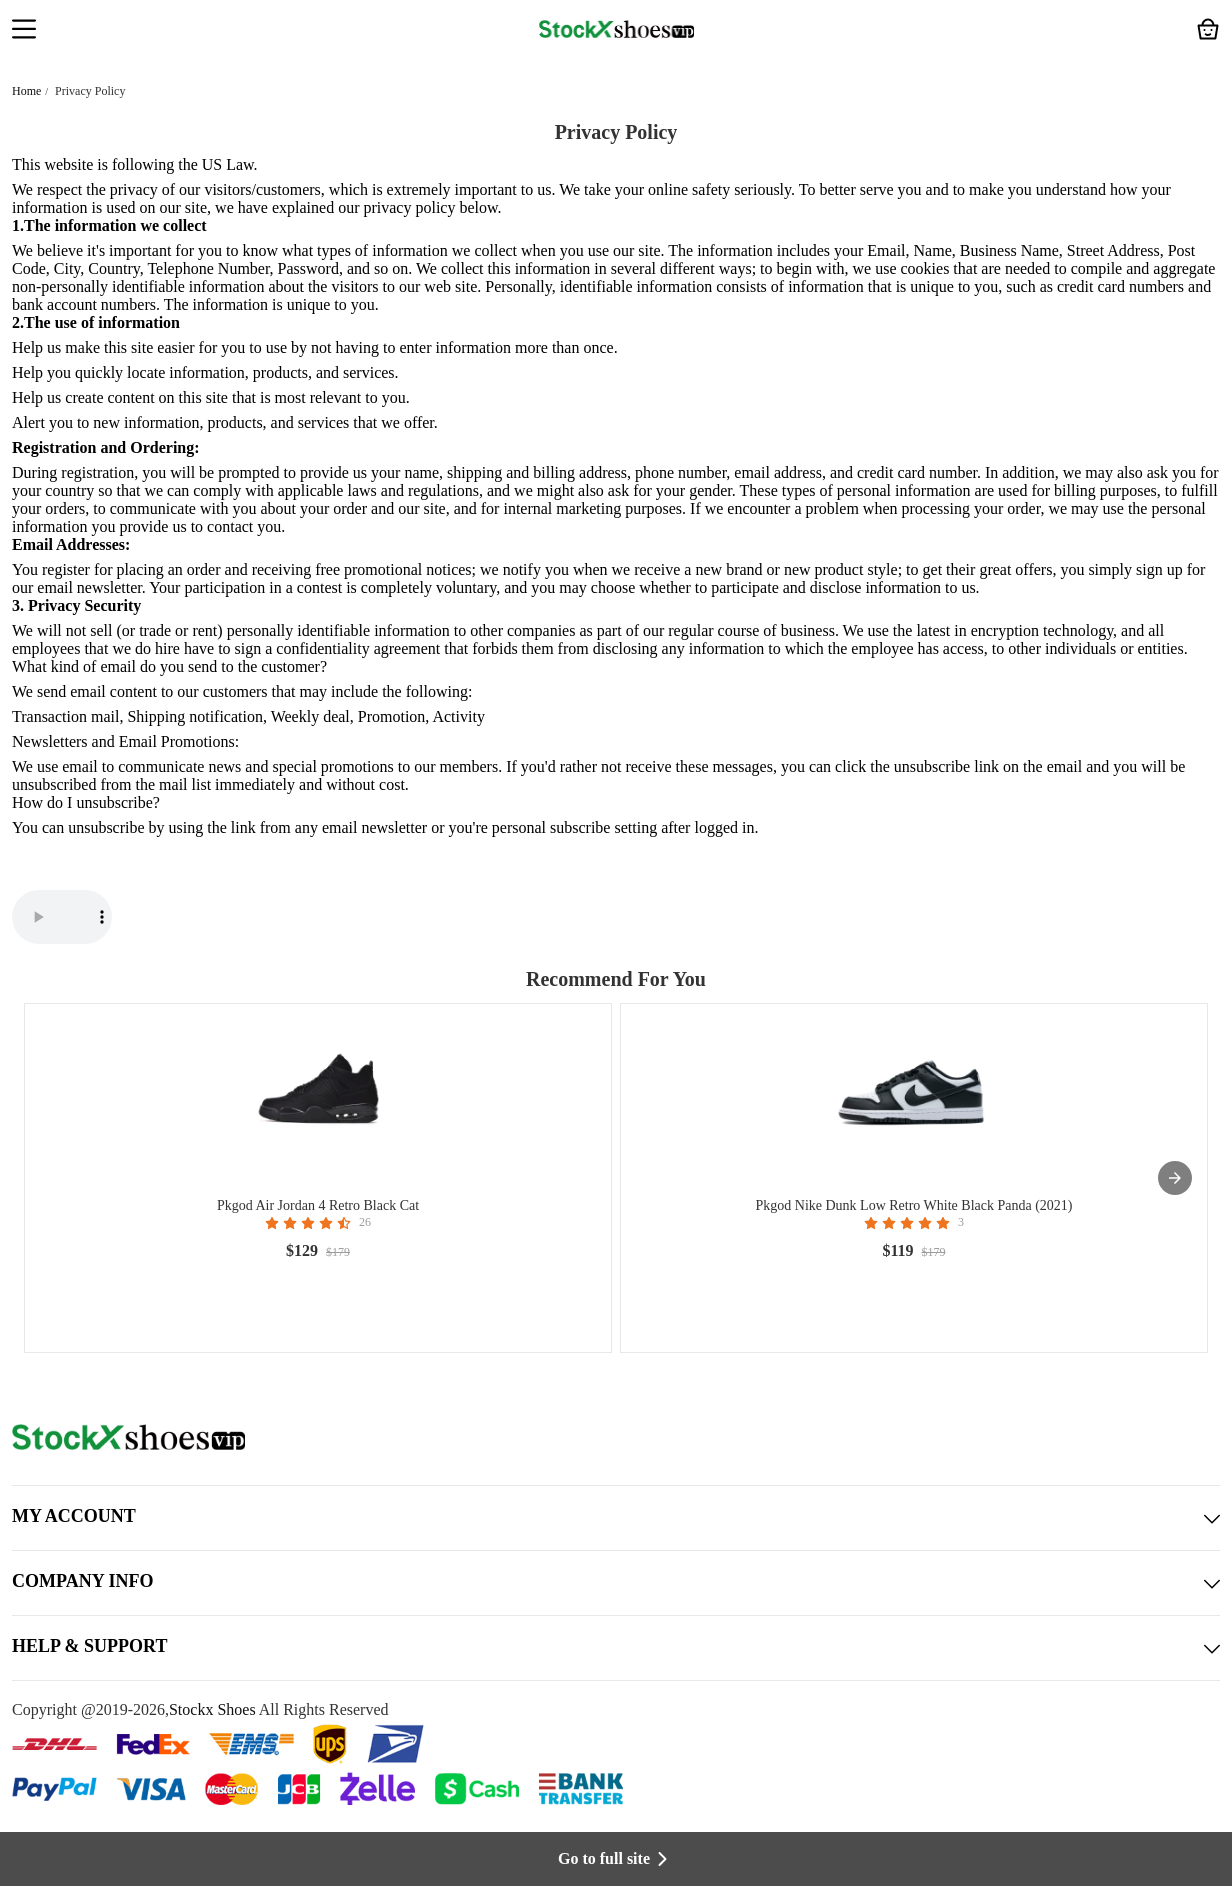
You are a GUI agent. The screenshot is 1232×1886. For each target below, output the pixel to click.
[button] (24, 31)
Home (26, 91)
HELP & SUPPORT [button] (616, 1648)
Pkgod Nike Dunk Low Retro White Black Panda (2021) (913, 1205)
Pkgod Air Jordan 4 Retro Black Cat (318, 1205)
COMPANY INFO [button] (616, 1583)
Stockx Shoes (212, 1709)
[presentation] (1175, 1178)
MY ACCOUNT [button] (616, 1518)
